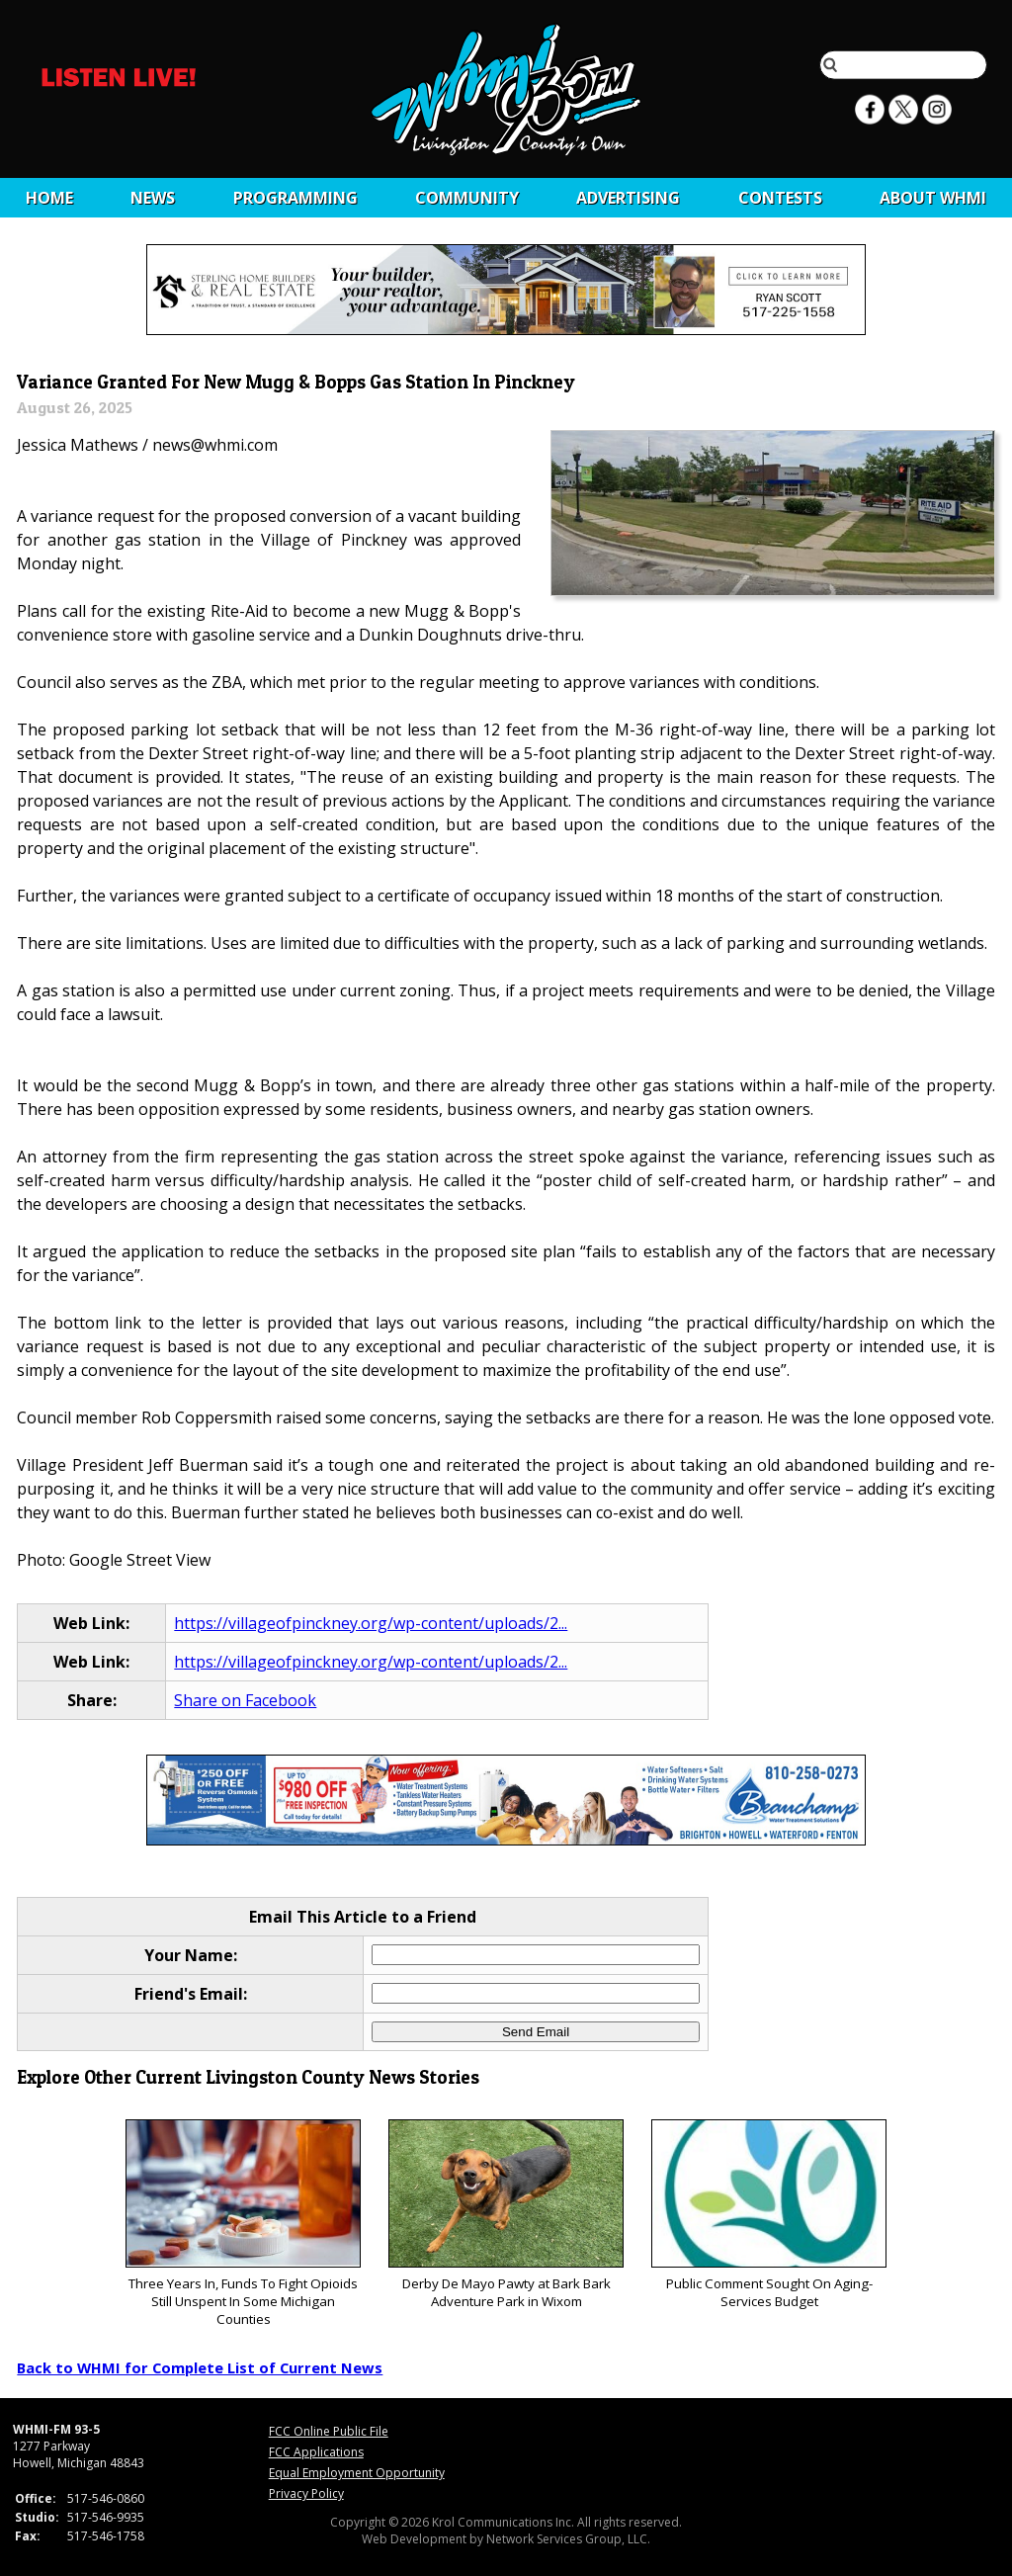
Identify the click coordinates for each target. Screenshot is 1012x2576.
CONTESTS (780, 198)
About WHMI (933, 198)
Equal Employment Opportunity (357, 2472)
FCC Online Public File (328, 2431)
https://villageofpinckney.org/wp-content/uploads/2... (370, 1623)
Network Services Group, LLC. (568, 2539)
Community (467, 198)
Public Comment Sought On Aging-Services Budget (768, 2214)
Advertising (628, 198)
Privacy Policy (306, 2493)
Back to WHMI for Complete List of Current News (199, 2367)
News (152, 198)
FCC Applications (316, 2452)
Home (49, 198)
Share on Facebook (245, 1700)
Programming (295, 198)
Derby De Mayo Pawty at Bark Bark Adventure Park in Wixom (505, 2214)
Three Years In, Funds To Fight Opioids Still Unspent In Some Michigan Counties (243, 2223)
